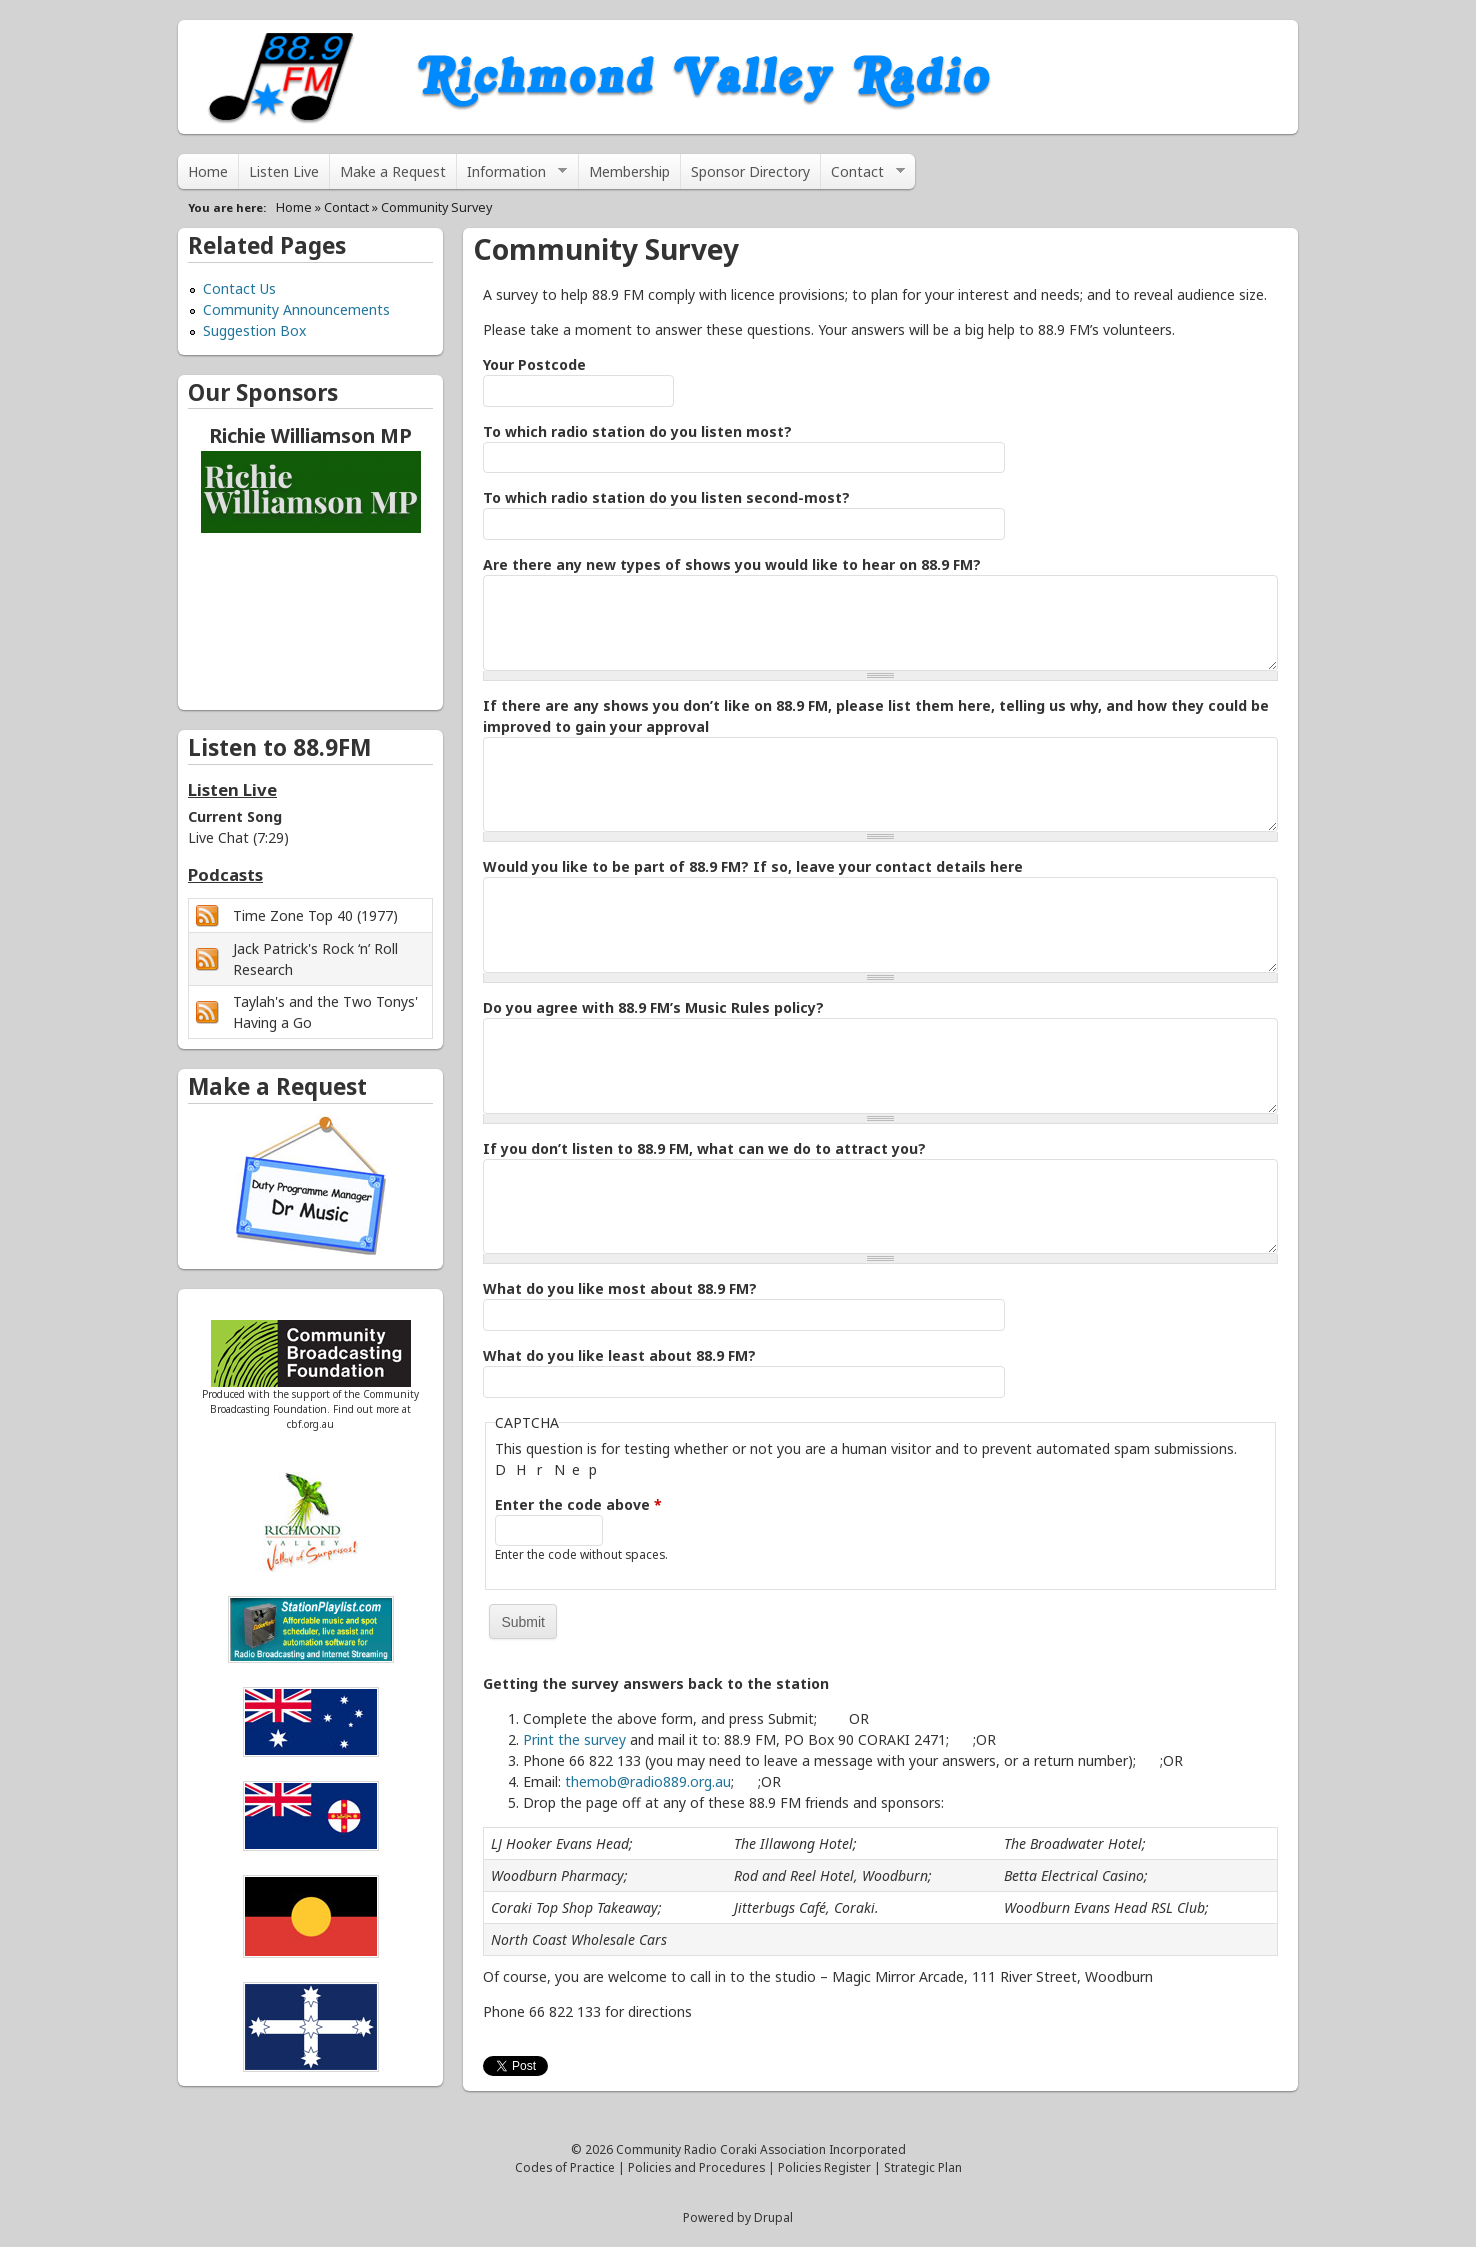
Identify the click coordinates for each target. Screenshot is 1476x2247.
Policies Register (824, 2167)
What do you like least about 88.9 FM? (619, 1355)
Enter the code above (578, 1504)
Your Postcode (534, 364)
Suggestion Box (254, 330)
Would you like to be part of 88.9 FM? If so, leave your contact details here (753, 866)
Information (512, 175)
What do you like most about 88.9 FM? (620, 1288)
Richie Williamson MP (310, 435)
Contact (863, 175)
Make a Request (393, 171)
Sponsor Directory (750, 171)
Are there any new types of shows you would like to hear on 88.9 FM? (732, 564)
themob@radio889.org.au (648, 1781)
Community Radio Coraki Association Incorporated (761, 2149)
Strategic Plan (923, 2167)
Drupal (773, 2217)
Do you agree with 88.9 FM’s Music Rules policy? (653, 1007)
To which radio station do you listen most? (637, 431)
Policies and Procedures (696, 2167)
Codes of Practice (565, 2167)
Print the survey (574, 1739)
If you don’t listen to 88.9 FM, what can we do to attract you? (704, 1148)
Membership (629, 171)
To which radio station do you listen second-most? (666, 497)
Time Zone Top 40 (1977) (315, 915)
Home (208, 171)
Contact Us (239, 288)
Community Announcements (296, 309)
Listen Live (284, 171)
